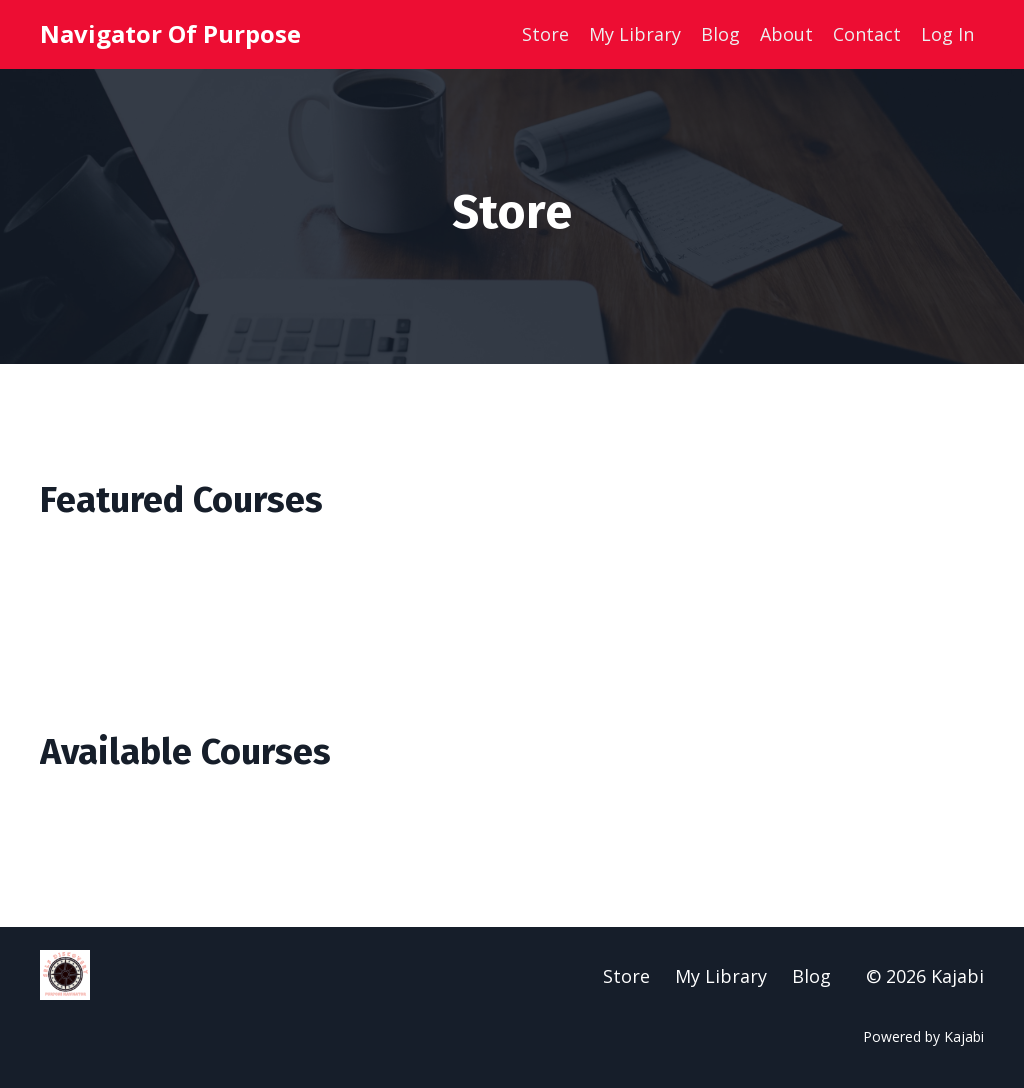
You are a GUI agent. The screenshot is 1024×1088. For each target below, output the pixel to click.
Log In (947, 34)
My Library (635, 34)
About (786, 34)
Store (545, 34)
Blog (720, 34)
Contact (867, 34)
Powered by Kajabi (923, 1036)
